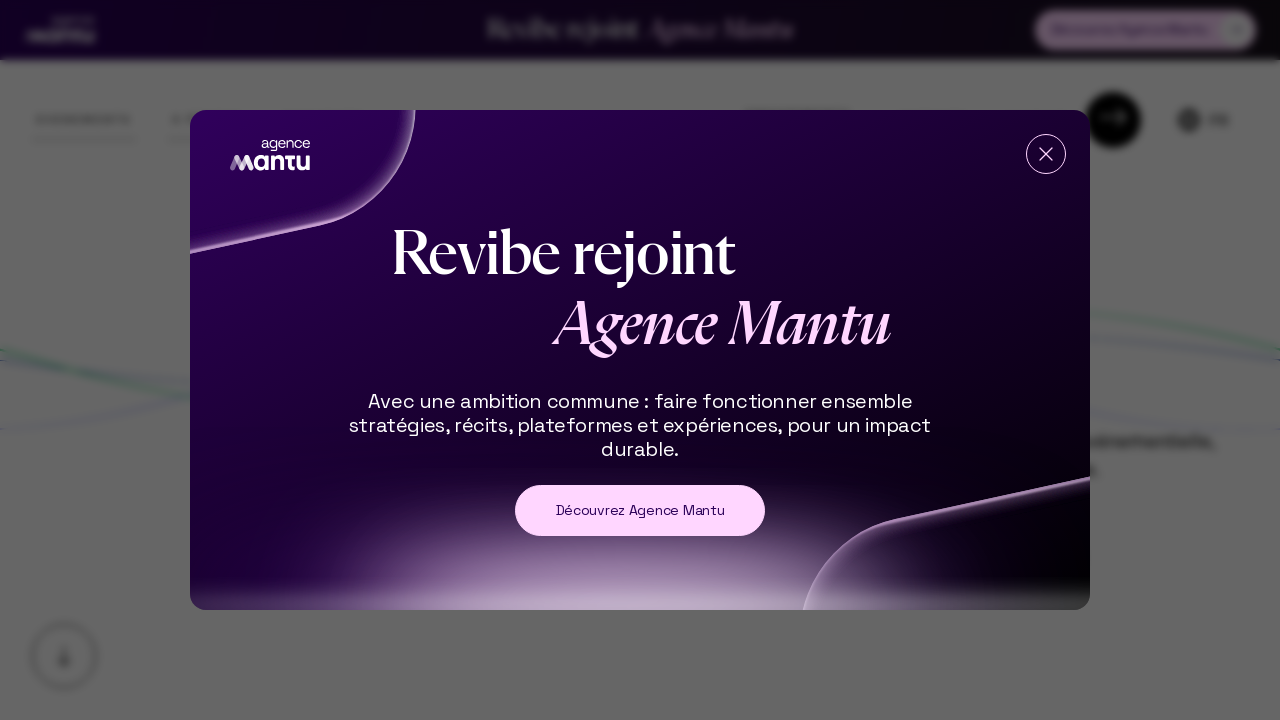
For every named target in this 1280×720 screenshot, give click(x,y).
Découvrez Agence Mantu (640, 510)
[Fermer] (1046, 154)
